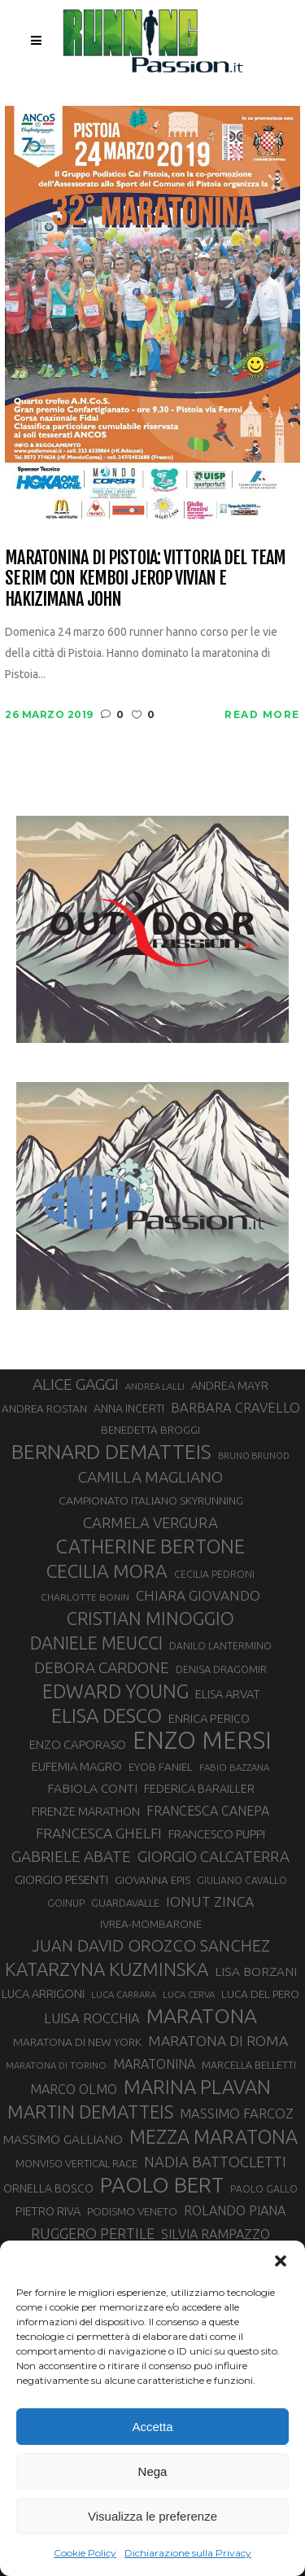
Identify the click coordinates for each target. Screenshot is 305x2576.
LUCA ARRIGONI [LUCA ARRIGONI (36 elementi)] (43, 1993)
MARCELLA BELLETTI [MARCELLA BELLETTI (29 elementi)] (249, 2064)
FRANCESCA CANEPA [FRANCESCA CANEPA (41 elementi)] (207, 1810)
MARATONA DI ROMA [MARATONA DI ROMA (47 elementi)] (218, 2040)
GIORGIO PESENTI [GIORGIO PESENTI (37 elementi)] (61, 1879)
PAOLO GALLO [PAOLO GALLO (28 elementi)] (264, 2189)
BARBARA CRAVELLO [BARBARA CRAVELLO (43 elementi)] (235, 1407)
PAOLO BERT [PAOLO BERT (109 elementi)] (162, 2185)
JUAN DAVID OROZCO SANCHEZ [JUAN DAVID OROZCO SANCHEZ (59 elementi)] (151, 1945)
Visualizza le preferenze (152, 2516)
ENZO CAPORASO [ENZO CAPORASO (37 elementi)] (77, 1744)
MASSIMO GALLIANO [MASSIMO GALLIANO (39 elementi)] (63, 2139)
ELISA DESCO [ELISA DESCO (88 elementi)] (106, 1716)
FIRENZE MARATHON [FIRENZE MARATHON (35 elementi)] (86, 1811)
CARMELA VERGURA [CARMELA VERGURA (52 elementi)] (150, 1522)
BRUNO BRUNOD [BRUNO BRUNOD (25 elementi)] (254, 1456)
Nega (153, 2471)
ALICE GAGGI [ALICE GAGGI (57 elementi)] (76, 1384)
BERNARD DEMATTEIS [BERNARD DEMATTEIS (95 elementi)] (111, 1451)
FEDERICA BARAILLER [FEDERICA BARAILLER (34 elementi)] (199, 1788)
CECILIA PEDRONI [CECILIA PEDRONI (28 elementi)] (214, 1574)
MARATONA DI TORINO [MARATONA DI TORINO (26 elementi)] (56, 2065)
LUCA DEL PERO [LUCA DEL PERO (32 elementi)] (260, 1993)
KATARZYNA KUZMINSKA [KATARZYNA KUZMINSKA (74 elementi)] (106, 1969)
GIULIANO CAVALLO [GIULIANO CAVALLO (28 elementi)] (242, 1880)
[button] (280, 2261)
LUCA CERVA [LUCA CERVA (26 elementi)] (189, 1994)
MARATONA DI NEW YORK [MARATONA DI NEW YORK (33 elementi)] (77, 2041)
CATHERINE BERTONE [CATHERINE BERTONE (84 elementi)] (150, 1546)
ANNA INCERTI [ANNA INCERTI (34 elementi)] (129, 1408)
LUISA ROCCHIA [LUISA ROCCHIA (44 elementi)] (92, 2018)
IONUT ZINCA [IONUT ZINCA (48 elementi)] (210, 1901)
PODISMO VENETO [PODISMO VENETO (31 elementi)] (132, 2212)
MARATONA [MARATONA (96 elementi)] (201, 2015)
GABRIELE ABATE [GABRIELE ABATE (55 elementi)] (71, 1856)
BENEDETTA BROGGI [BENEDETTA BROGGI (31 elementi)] (150, 1430)
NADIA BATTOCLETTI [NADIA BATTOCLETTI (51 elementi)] (215, 2161)
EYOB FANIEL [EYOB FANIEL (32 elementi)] (161, 1766)
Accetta (152, 2427)
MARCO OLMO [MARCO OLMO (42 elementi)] (73, 2089)
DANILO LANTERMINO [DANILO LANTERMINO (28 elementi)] (220, 1646)
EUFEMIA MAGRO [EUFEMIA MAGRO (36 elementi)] (77, 1766)
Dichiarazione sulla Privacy (187, 2553)
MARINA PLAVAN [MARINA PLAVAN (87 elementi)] (197, 2086)
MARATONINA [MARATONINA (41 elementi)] (154, 2064)
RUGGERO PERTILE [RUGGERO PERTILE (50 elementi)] (93, 2233)
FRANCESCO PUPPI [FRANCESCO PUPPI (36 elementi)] (216, 1834)
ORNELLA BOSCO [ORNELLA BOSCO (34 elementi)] (48, 2188)
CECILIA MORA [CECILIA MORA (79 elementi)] (107, 1571)
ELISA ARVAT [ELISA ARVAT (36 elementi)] (227, 1694)
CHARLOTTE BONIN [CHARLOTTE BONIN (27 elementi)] (85, 1597)
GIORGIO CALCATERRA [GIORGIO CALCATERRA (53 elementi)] (213, 1856)
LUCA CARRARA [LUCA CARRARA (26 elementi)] (123, 1994)
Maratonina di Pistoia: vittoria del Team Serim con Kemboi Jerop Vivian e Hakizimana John (145, 578)
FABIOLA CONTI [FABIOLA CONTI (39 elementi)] (92, 1788)
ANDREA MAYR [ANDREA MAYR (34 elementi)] (229, 1385)
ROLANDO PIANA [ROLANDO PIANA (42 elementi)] (234, 2210)
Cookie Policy (85, 2553)
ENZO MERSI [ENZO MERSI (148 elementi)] (202, 1740)
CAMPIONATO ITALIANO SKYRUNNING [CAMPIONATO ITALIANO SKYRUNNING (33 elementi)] (151, 1500)
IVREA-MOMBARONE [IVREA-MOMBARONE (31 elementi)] (151, 1924)
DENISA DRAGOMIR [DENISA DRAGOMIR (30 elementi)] (221, 1669)
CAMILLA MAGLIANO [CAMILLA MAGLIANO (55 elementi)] (150, 1477)
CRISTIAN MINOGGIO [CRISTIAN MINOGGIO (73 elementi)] (150, 1618)
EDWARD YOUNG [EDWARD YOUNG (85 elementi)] (115, 1691)
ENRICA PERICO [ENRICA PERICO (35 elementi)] (209, 1718)
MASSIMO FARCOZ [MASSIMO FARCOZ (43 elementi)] (237, 2113)
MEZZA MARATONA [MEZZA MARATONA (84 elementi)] (213, 2136)
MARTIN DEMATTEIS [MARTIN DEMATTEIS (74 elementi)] (90, 2111)
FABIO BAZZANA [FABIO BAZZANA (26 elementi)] (234, 1767)
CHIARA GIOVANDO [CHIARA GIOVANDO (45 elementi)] (198, 1595)
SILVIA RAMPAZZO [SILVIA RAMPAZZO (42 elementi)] (215, 2234)
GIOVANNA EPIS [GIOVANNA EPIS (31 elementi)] (152, 1880)
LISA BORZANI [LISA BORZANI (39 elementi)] (256, 1971)
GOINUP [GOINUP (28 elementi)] (66, 1903)
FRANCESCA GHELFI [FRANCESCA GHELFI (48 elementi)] (99, 1833)
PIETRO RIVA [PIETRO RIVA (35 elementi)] (48, 2211)
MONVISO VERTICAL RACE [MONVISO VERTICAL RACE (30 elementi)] (76, 2163)
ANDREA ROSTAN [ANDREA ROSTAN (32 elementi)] (44, 1408)
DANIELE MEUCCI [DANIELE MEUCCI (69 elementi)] (96, 1643)
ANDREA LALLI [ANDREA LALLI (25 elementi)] (155, 1386)
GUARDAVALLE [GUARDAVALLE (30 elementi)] (125, 1902)
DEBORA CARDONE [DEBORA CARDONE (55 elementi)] (101, 1667)
